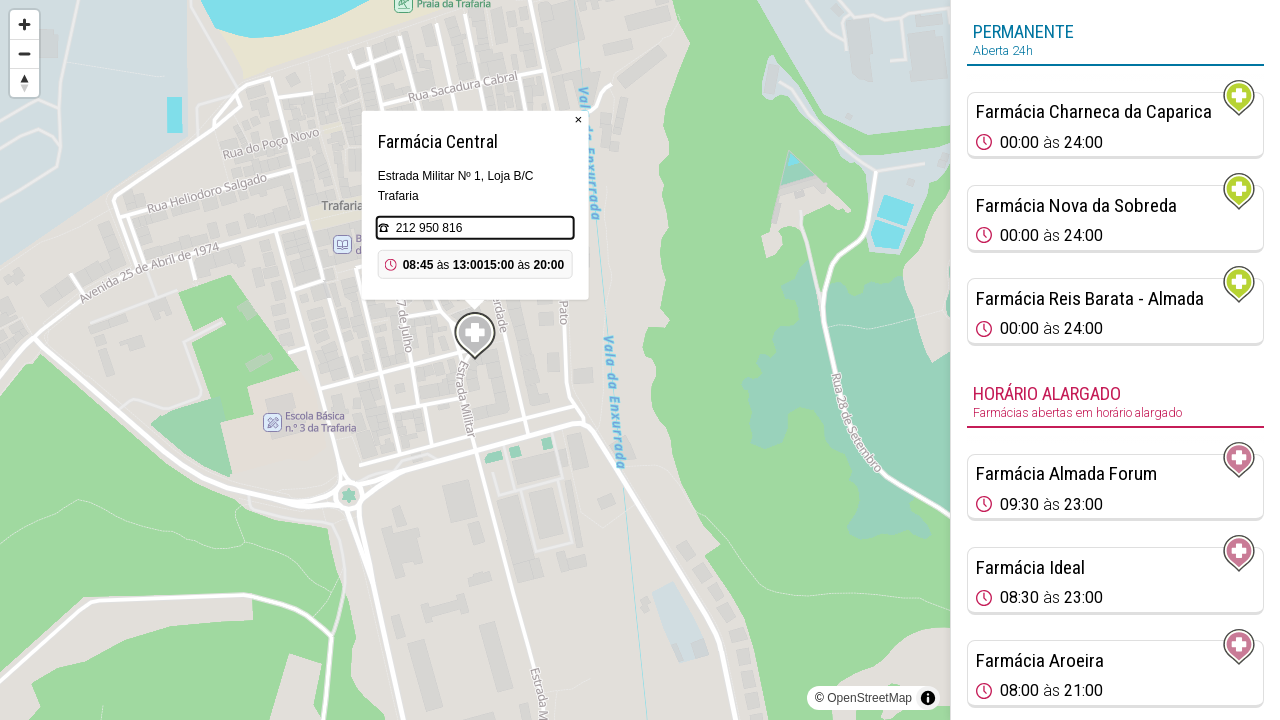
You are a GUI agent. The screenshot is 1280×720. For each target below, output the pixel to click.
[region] (475, 360)
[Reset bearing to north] (24, 82)
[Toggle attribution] (928, 698)
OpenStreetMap (869, 698)
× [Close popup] (579, 119)
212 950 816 (429, 228)
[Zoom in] (24, 24)
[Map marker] (475, 336)
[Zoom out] (24, 53)
